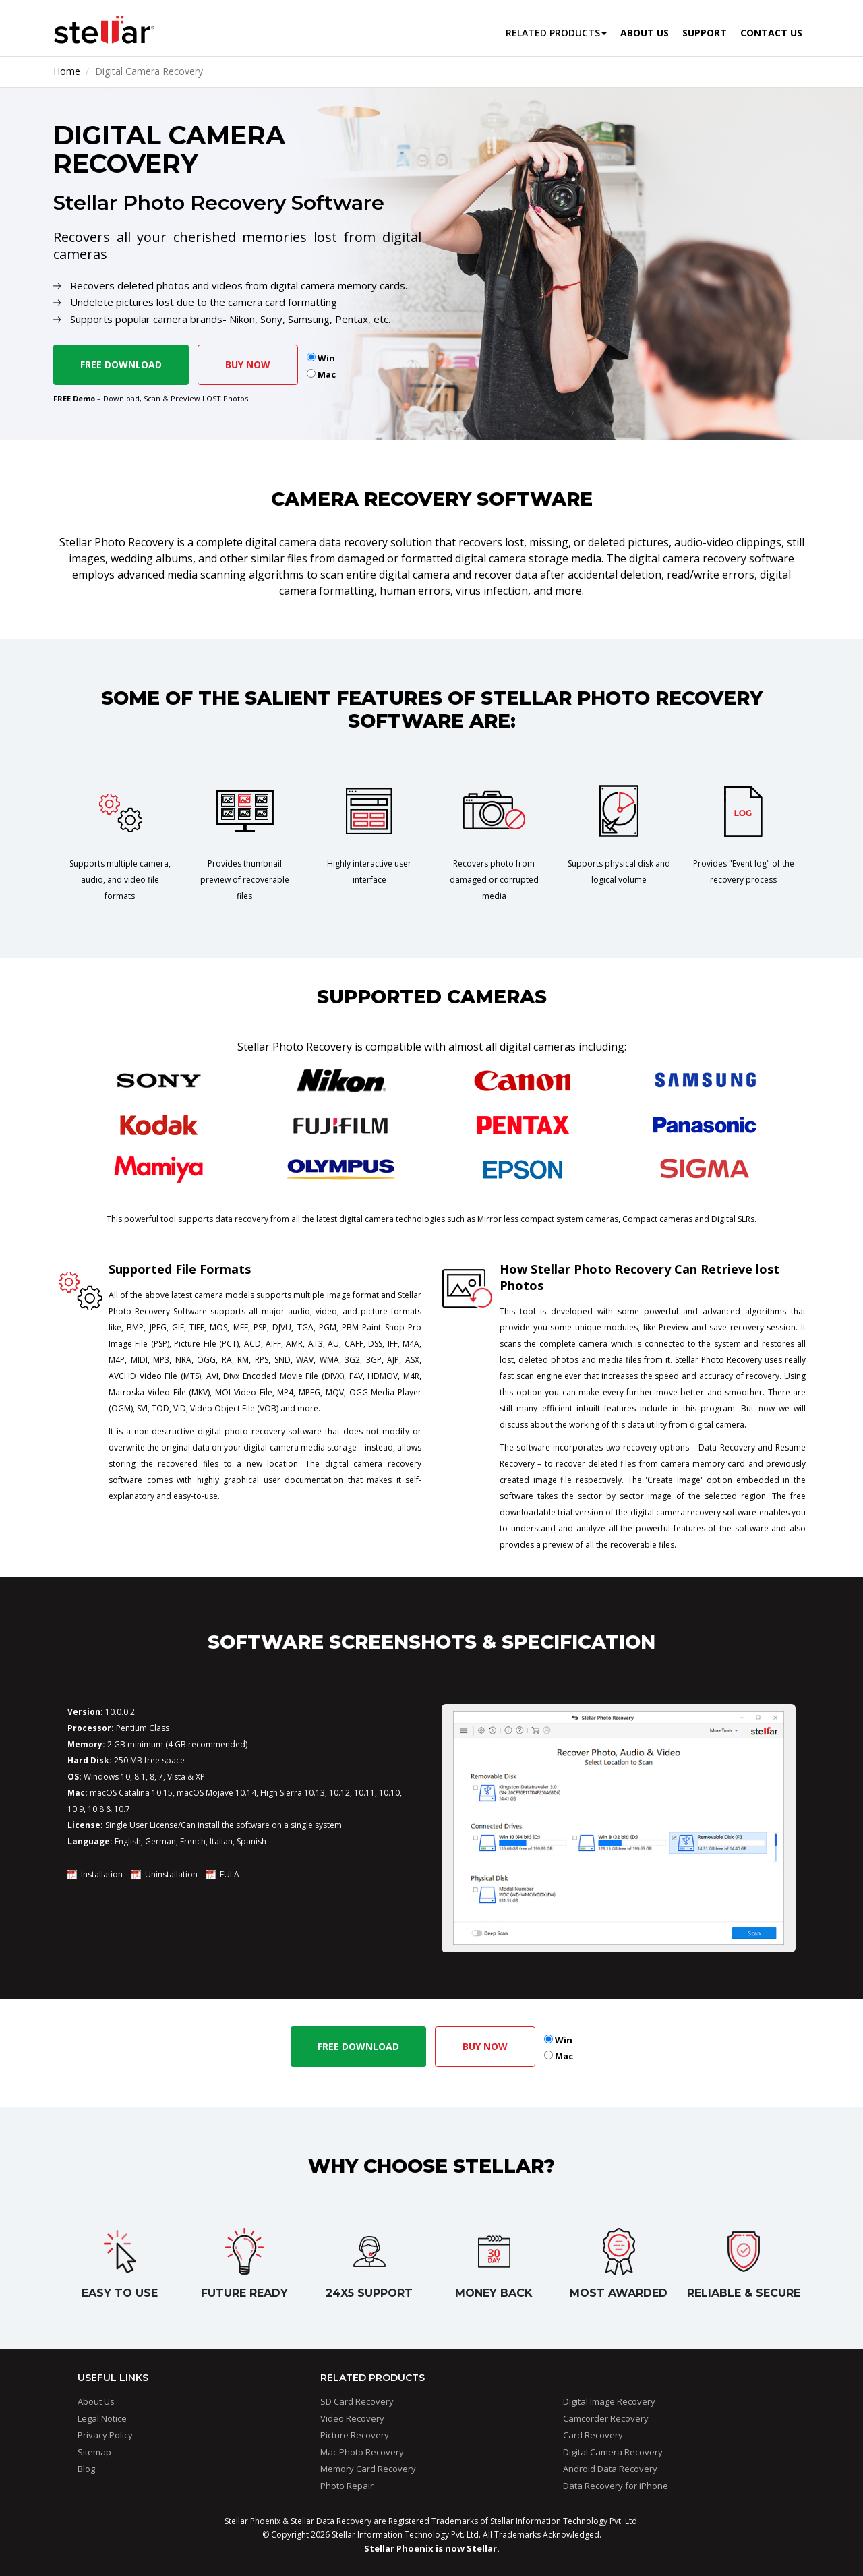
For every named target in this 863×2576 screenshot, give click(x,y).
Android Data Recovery (610, 2469)
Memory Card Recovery (368, 2469)
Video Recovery (352, 2418)
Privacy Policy (105, 2435)
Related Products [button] (556, 32)
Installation (102, 1874)
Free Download (121, 364)
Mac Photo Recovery (362, 2452)
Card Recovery (593, 2435)
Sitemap (94, 2452)
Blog (86, 2469)
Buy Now (247, 364)
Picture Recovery (354, 2435)
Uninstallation (171, 1874)
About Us (96, 2401)
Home (66, 71)
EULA (229, 1874)
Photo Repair (347, 2486)
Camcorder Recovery (606, 2418)
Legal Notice (102, 2418)
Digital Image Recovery (609, 2401)
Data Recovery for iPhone (615, 2486)
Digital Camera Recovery (613, 2452)
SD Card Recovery (357, 2401)
